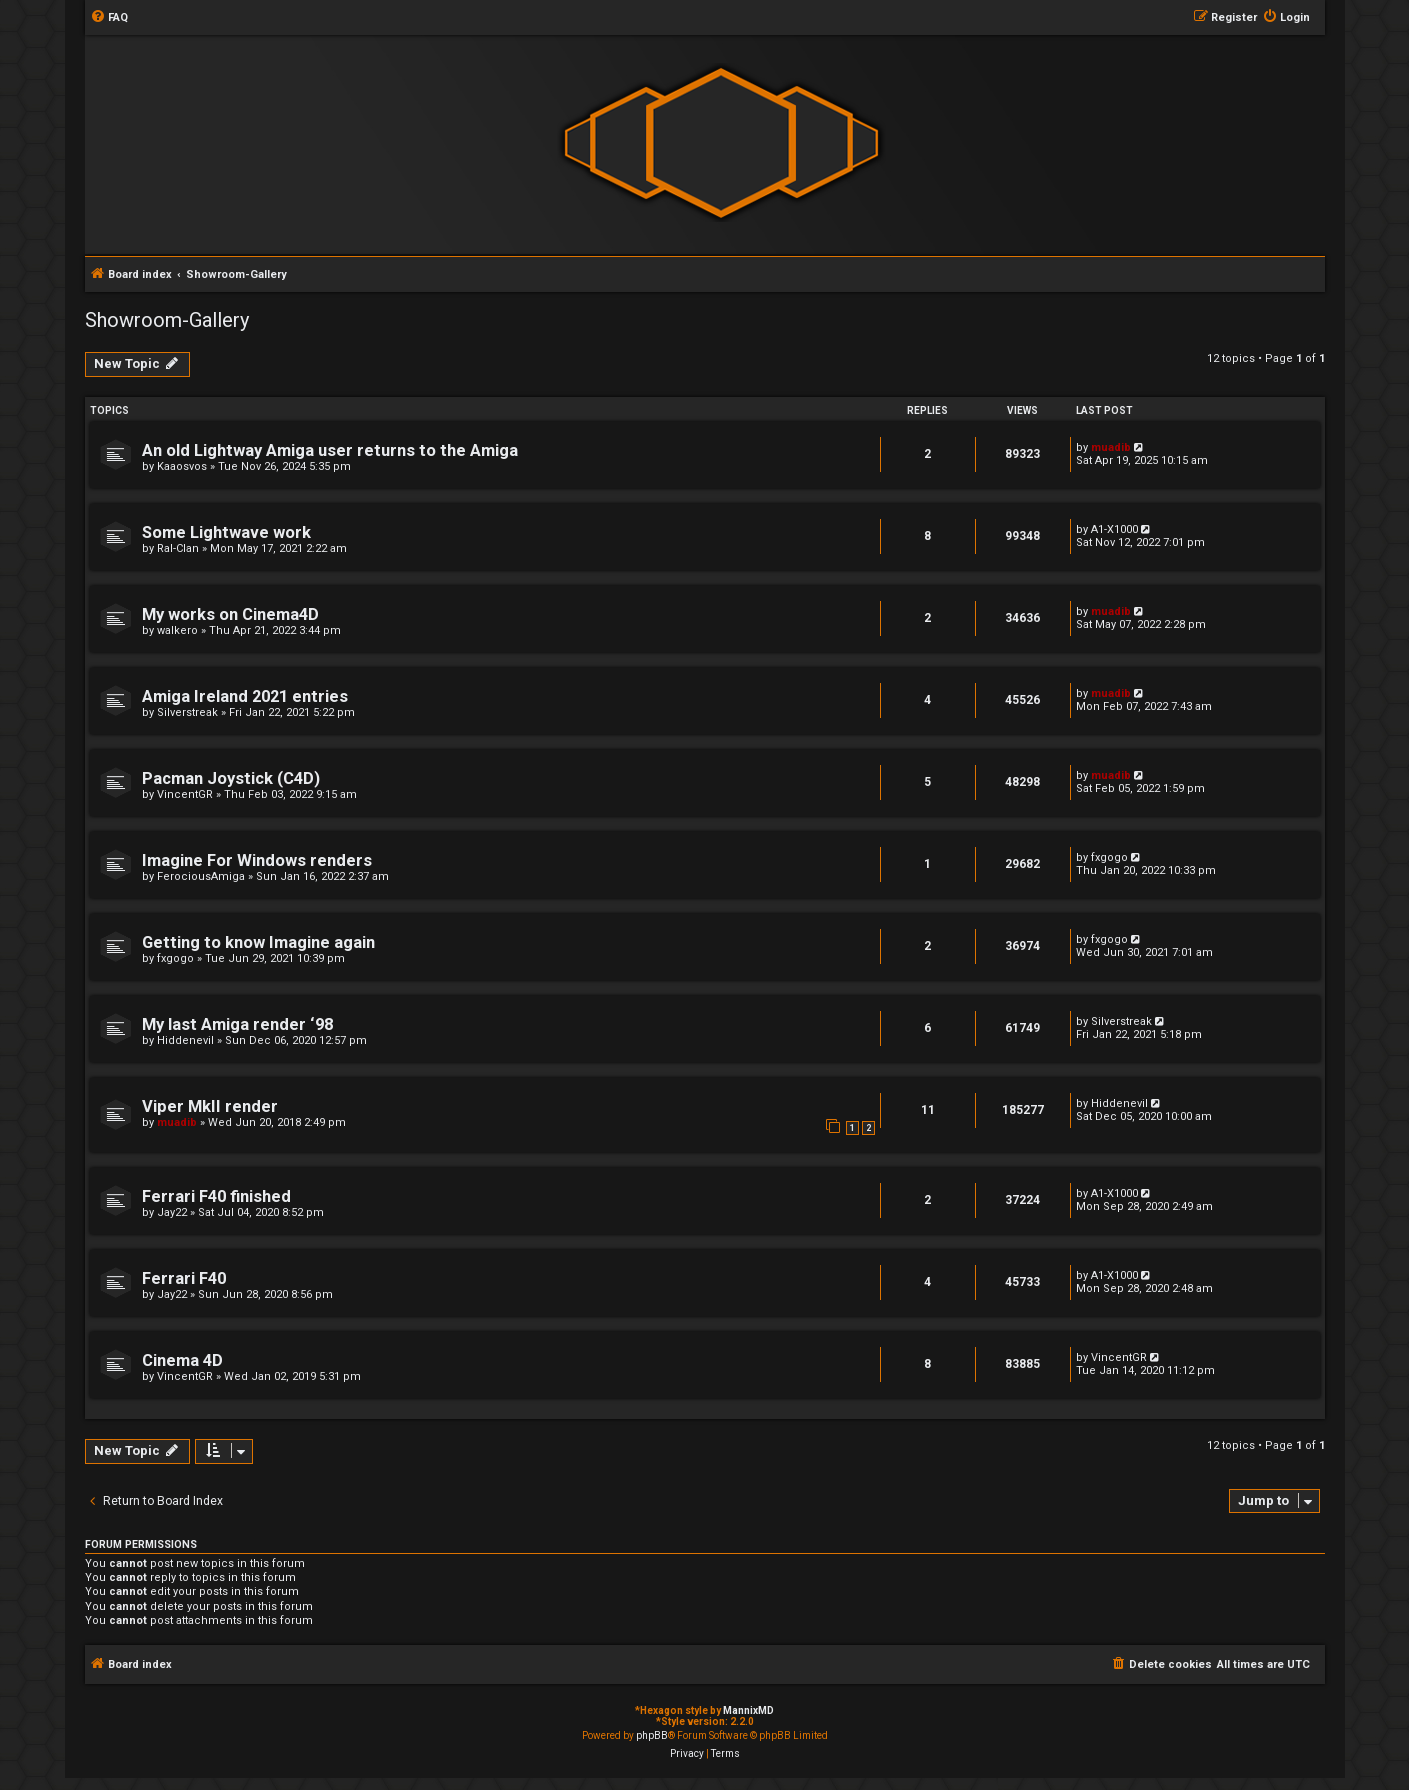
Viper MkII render (210, 1106)
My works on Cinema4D (230, 614)
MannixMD (748, 1710)
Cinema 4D (182, 1360)
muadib (1111, 447)
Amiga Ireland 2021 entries (245, 696)
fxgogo (1109, 857)
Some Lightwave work (226, 532)
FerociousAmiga (201, 876)
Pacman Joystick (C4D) (231, 778)
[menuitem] (109, 18)
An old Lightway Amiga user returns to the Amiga (330, 450)
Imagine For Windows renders (257, 860)
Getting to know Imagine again (258, 942)
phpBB (652, 1735)
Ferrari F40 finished (216, 1196)
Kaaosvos (182, 466)
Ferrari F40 (184, 1278)
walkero (177, 630)
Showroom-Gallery (167, 320)
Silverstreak (187, 712)
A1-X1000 (1114, 529)
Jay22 (172, 1212)
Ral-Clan (178, 548)
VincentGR (185, 794)
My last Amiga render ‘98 (237, 1024)
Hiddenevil (185, 1040)
